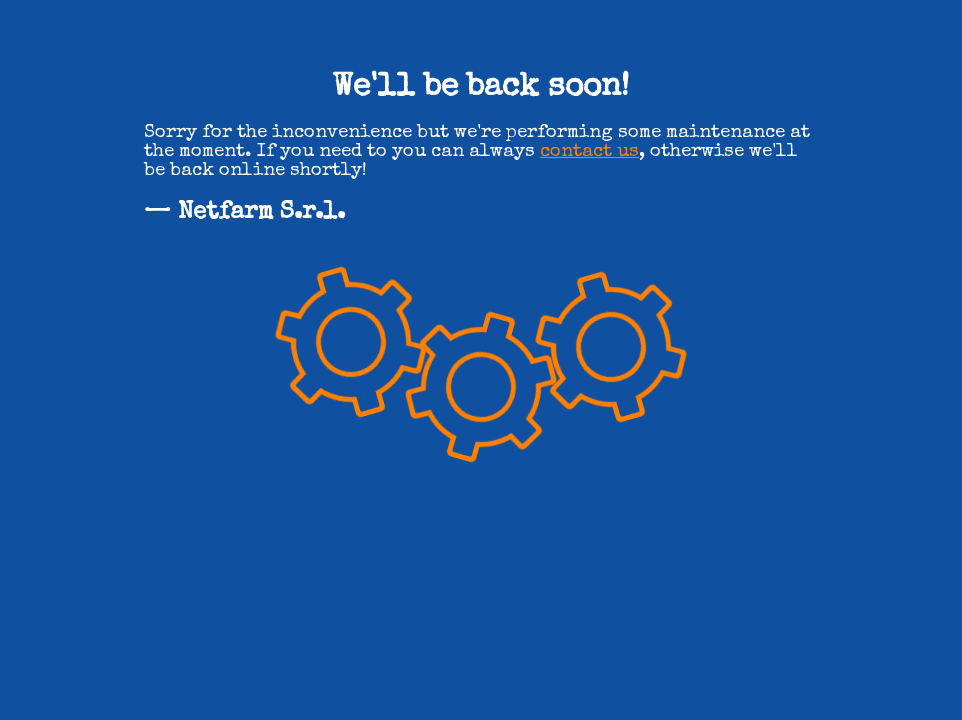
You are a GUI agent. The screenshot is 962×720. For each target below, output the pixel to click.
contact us (589, 152)
